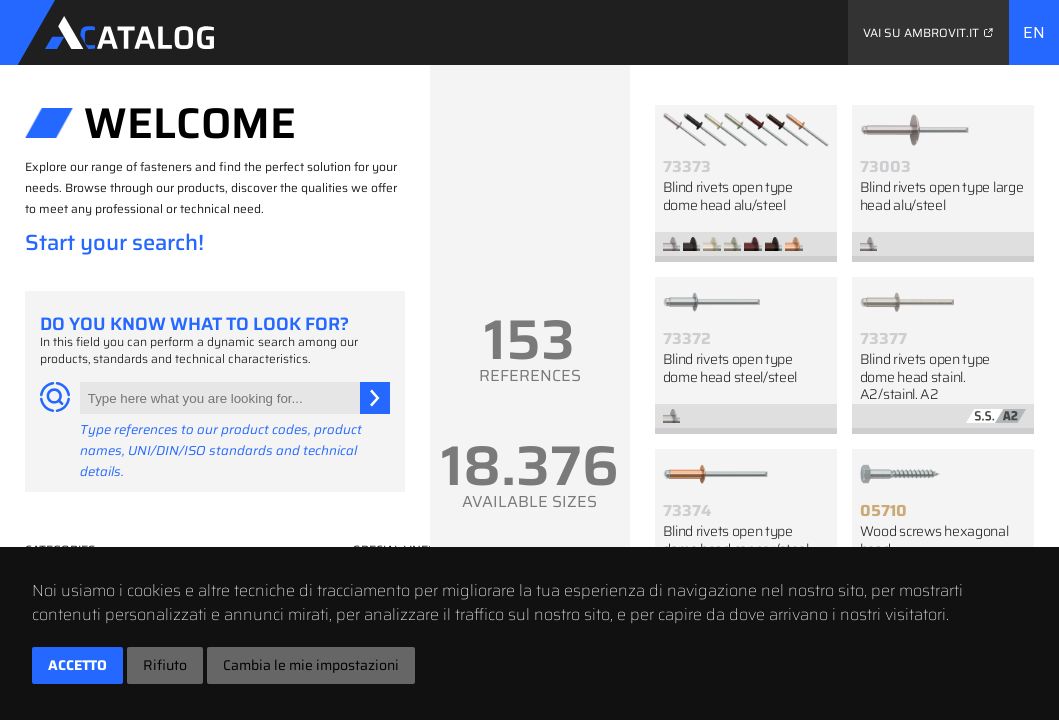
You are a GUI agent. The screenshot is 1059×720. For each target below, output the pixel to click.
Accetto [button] (77, 665)
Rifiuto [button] (165, 665)
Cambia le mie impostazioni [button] (311, 665)
